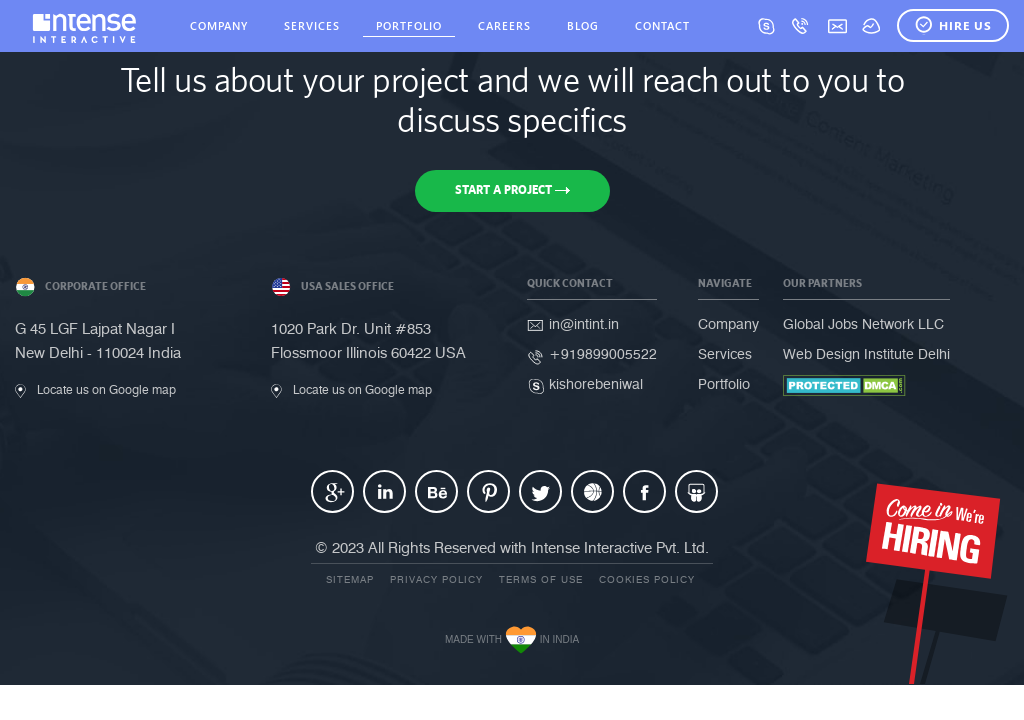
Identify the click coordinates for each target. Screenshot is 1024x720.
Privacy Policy (436, 579)
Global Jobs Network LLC (863, 324)
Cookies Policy (647, 579)
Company (728, 324)
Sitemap (350, 579)
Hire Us (953, 25)
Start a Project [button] (512, 190)
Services (725, 354)
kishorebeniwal (596, 384)
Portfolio (724, 384)
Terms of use (541, 579)
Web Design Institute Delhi (866, 354)
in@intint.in (584, 324)
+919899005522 (603, 354)
